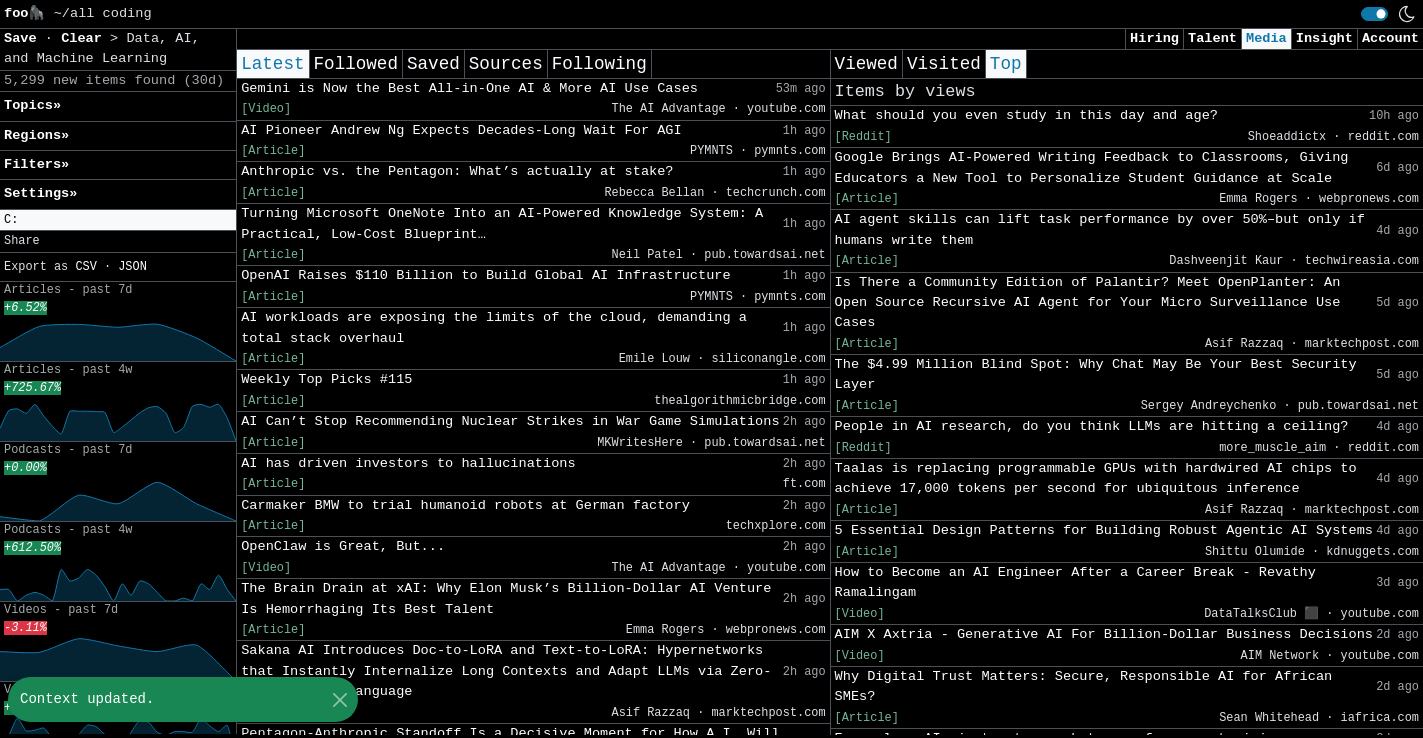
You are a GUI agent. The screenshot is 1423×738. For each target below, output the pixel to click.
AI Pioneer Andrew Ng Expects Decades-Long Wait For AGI (461, 130)
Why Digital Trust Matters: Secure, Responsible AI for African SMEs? (1084, 686)
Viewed (866, 64)
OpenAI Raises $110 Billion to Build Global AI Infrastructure (485, 275)
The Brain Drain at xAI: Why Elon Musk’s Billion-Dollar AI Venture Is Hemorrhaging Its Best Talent (506, 598)
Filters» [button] (36, 164)
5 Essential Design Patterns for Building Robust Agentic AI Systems (1104, 530)
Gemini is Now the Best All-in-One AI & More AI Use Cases (469, 88)
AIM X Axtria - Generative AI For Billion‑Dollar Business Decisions (1104, 634)
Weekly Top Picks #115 (326, 379)
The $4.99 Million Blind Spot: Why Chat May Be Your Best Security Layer (1096, 374)
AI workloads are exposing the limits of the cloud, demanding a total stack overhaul (494, 327)
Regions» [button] (36, 135)
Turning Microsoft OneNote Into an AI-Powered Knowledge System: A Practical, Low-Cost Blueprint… (502, 223)
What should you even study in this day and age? (1026, 115)
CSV (85, 267)
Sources (506, 64)
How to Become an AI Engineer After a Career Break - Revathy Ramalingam (1075, 582)
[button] (118, 220)
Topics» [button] (32, 105)
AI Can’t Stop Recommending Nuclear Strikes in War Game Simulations (510, 421)
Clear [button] (85, 38)
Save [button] (24, 38)
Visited (944, 64)
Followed (356, 64)
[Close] (339, 699)
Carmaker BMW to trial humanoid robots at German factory (465, 505)
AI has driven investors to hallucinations (408, 463)
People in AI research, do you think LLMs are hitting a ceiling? (1092, 426)
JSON (132, 267)
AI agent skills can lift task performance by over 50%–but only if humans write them (1100, 229)
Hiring (1154, 38)
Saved (433, 64)
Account (1390, 38)
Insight (1324, 38)
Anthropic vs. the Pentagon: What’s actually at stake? (457, 171)
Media (1266, 38)
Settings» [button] (40, 193)
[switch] (1374, 14)
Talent (1212, 38)
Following (599, 64)
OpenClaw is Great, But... (343, 546)
